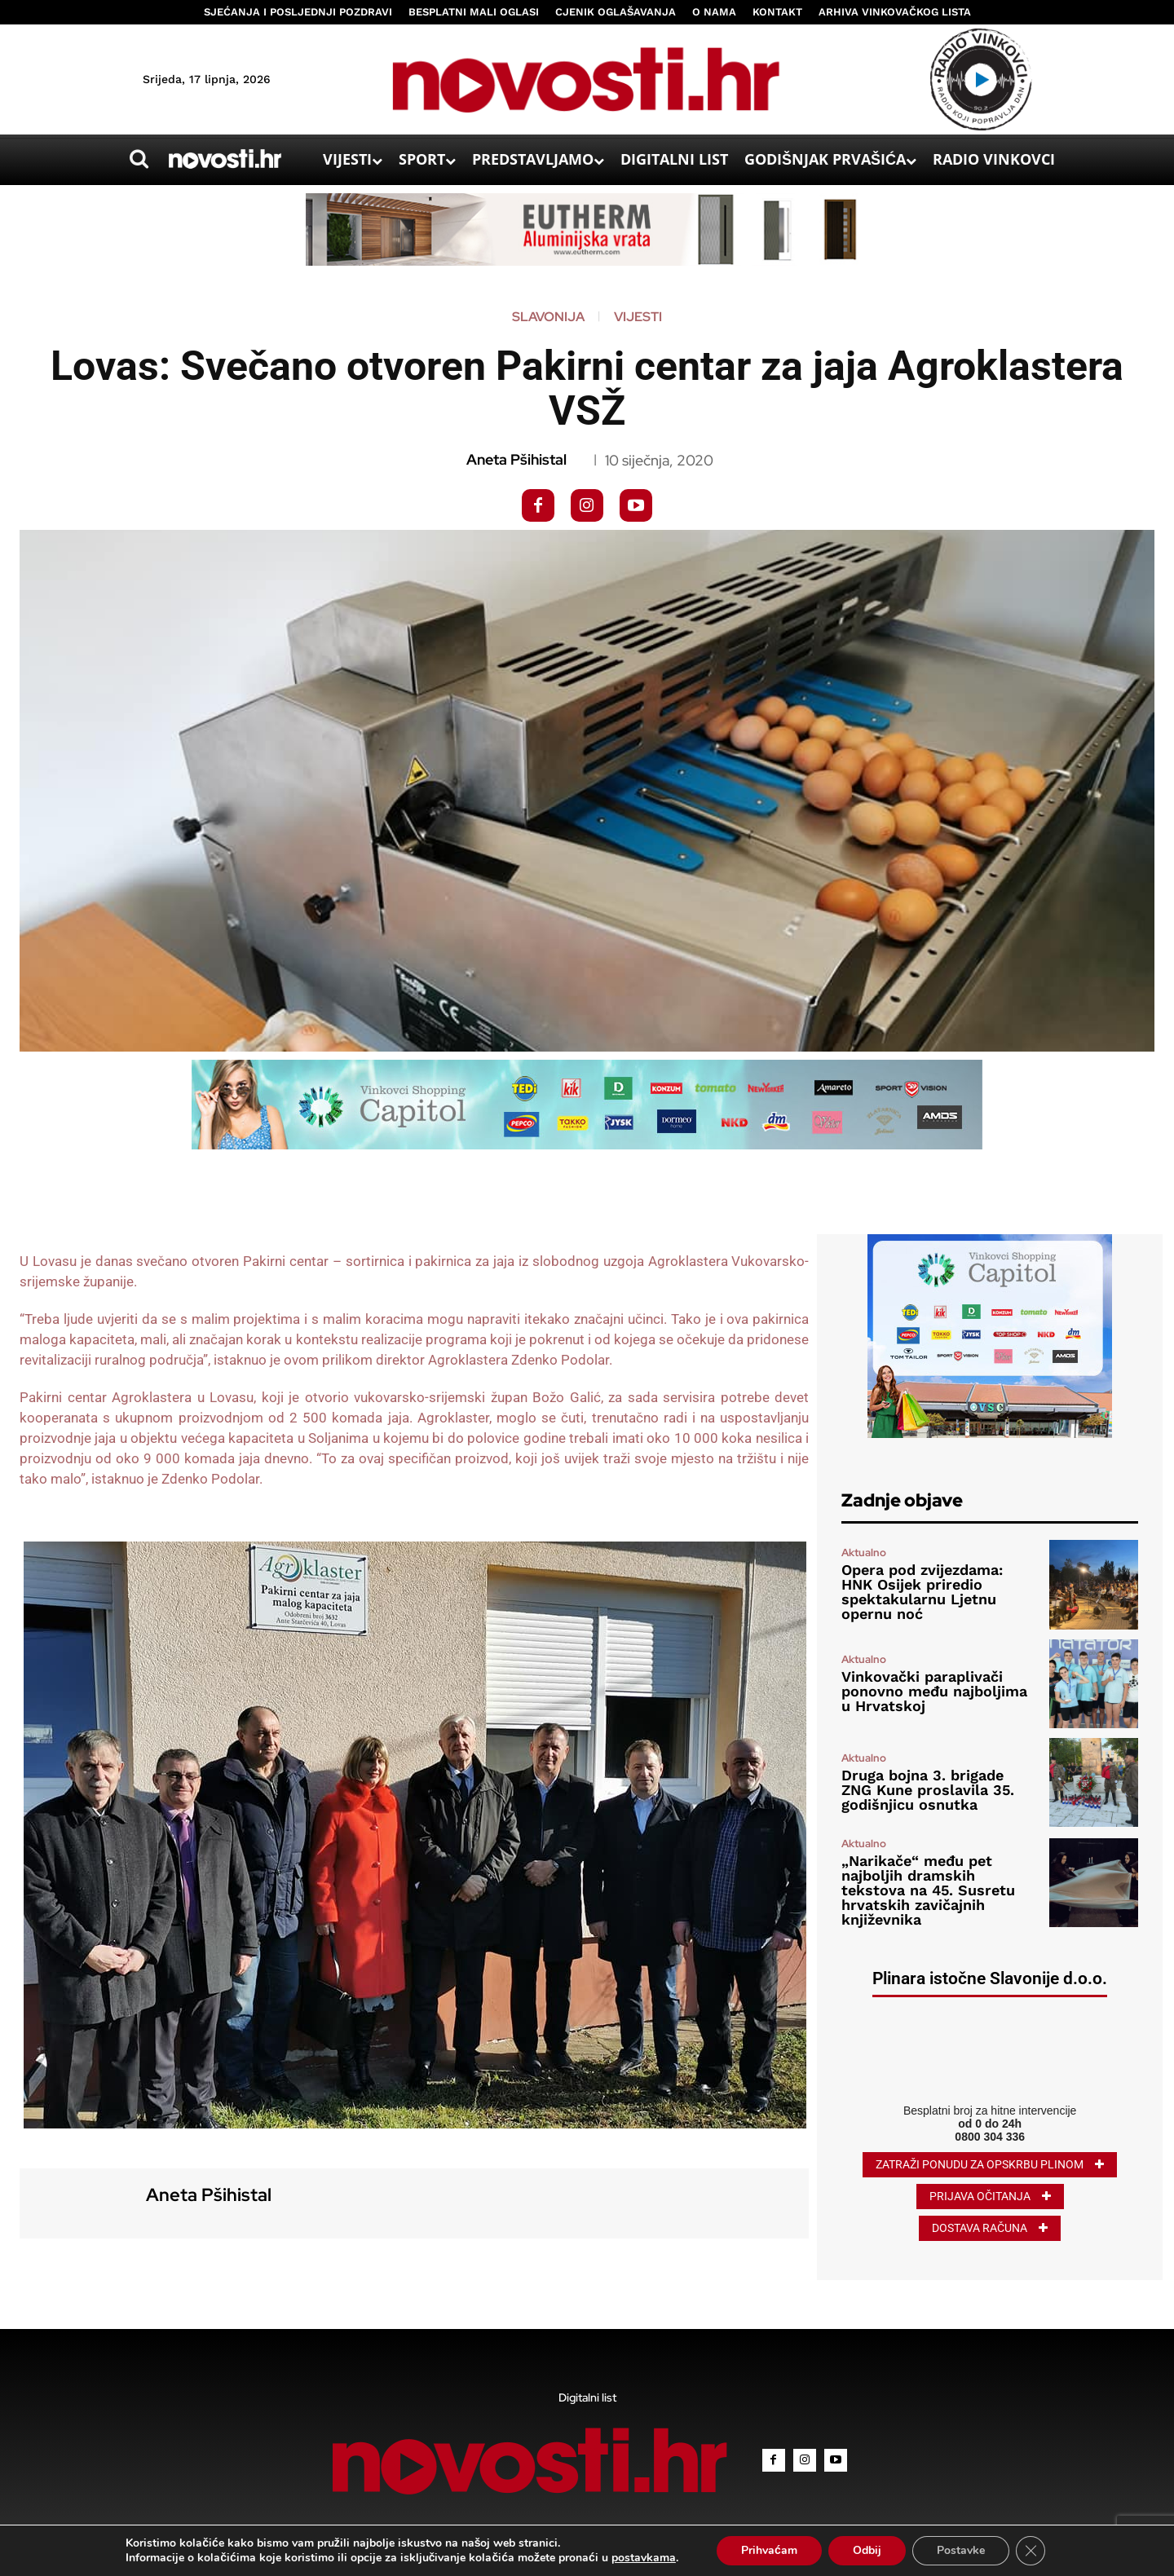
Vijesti (638, 317)
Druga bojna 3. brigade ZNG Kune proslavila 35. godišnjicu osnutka (927, 1790)
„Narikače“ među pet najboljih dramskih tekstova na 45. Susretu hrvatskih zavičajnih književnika (928, 1890)
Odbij (867, 2550)
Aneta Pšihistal (516, 460)
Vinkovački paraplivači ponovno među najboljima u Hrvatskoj (934, 1691)
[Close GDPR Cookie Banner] (1030, 2550)
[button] (139, 159)
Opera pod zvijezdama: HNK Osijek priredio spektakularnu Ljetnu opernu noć (922, 1591)
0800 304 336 (990, 2136)
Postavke (961, 2550)
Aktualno (863, 1552)
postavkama (643, 2558)
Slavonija (548, 317)
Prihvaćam (769, 2550)
